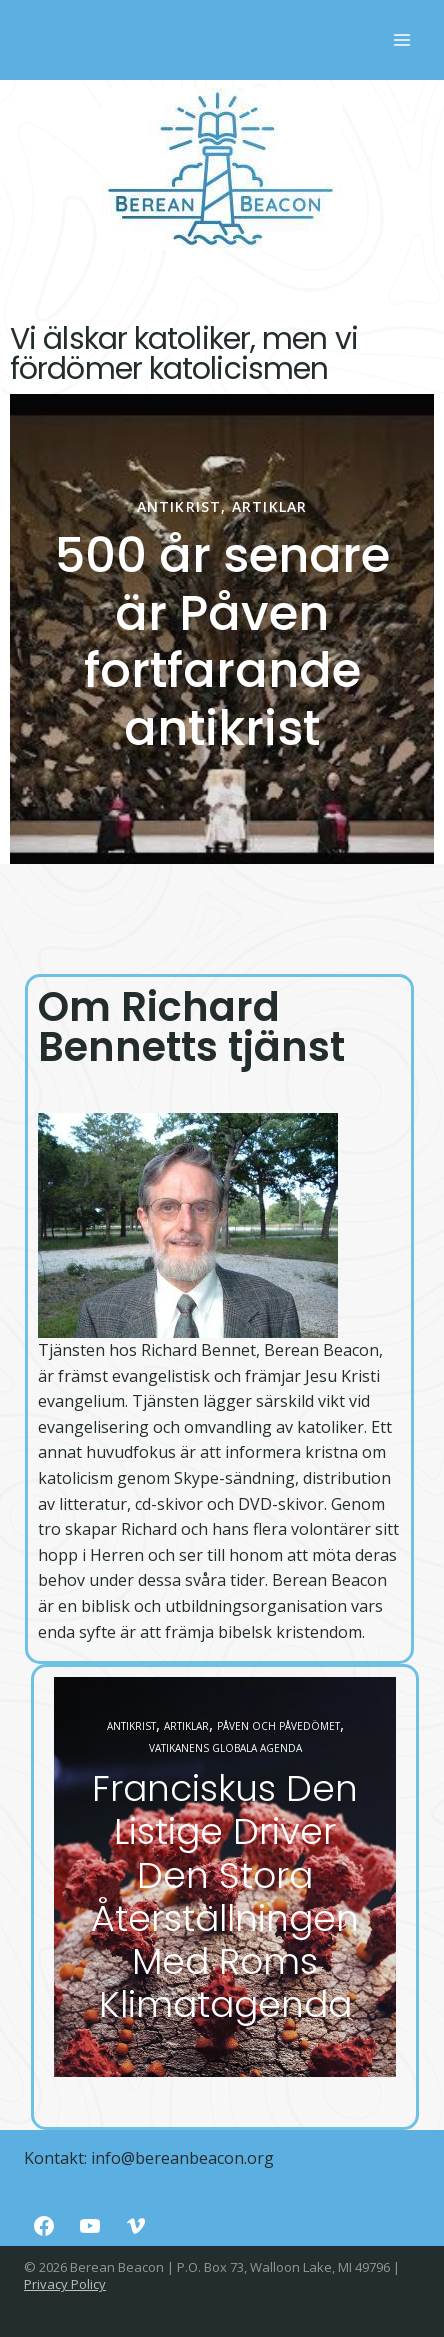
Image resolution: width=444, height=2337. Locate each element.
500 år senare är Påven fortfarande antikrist (222, 642)
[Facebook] (44, 2226)
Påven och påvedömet (278, 1726)
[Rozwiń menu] (401, 39)
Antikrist (179, 506)
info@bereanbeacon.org (182, 2158)
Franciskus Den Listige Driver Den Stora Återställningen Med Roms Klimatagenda (225, 1896)
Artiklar (270, 506)
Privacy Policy (65, 2284)
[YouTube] (90, 2226)
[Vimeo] (136, 2226)
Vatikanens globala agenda (225, 1748)
